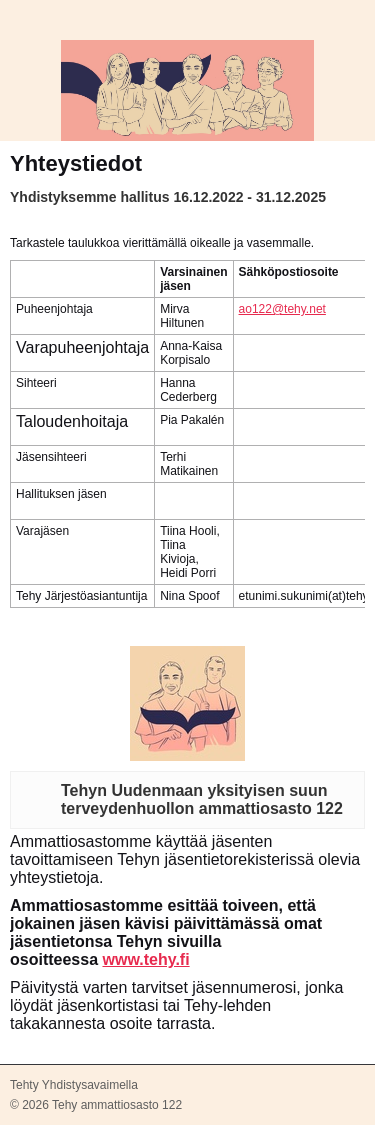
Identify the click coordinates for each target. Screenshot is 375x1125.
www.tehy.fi (145, 959)
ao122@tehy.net (282, 309)
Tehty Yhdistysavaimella (74, 1085)
